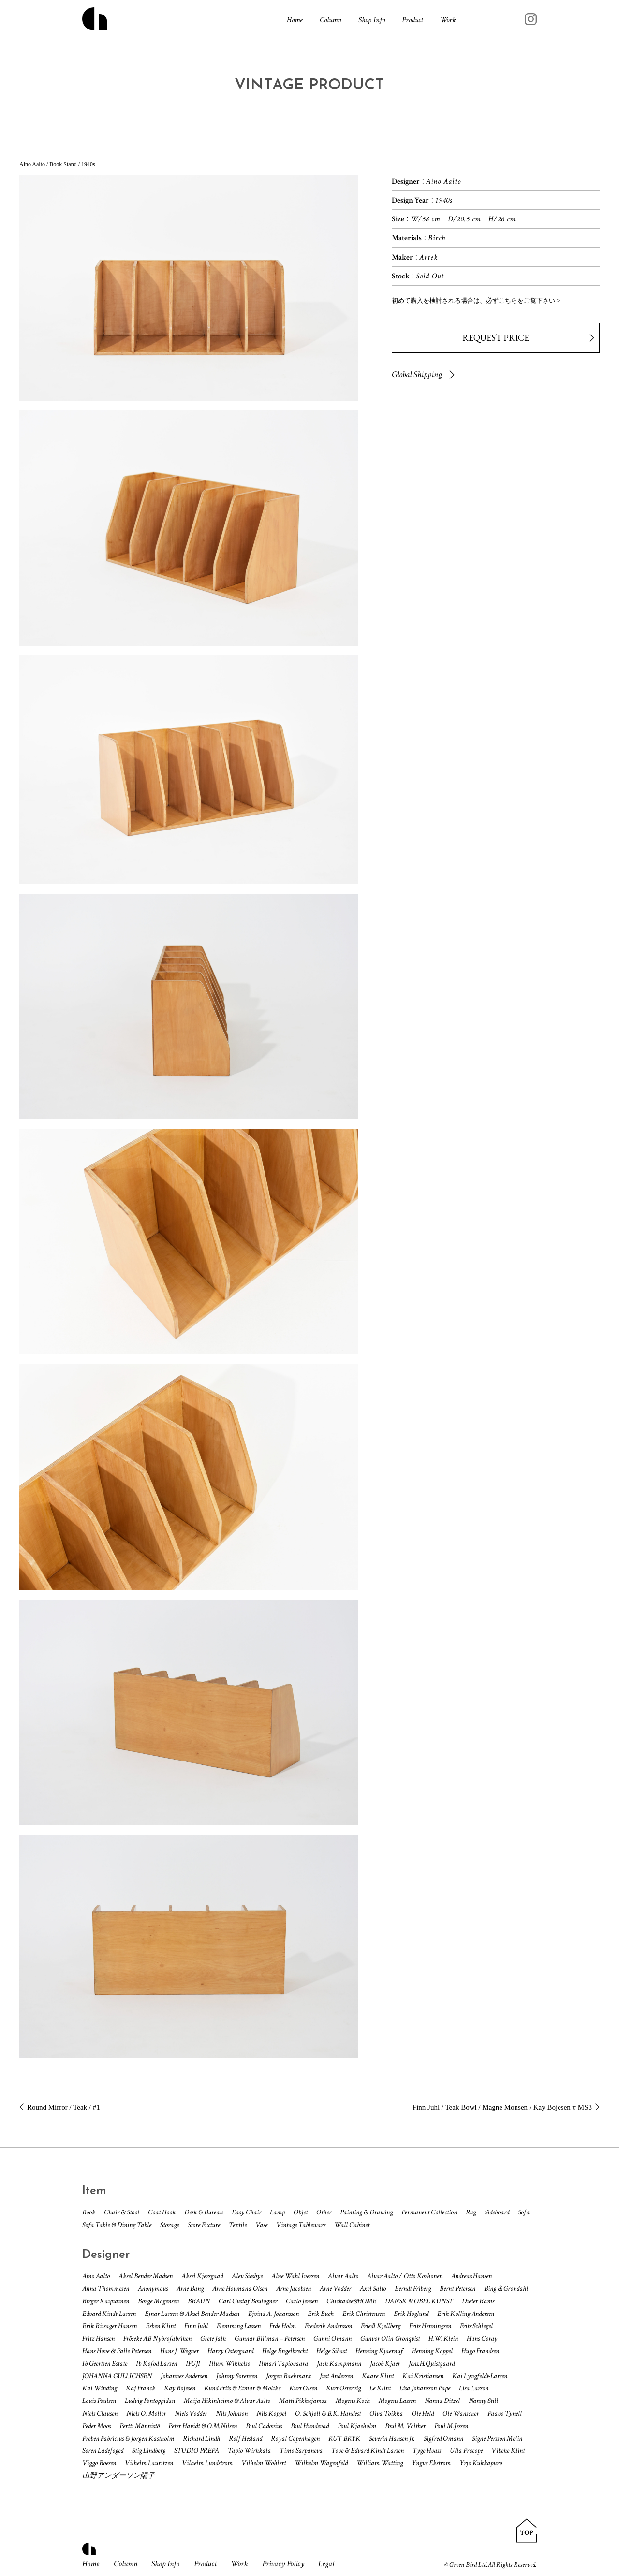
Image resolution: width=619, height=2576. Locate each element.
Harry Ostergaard (230, 2351)
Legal (326, 2564)
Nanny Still (483, 2400)
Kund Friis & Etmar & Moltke (242, 2388)
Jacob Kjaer (385, 2363)
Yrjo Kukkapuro (480, 2463)
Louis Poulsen (99, 2400)
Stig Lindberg (148, 2450)
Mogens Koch (353, 2400)
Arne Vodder (335, 2288)
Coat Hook (162, 2212)
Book (88, 2212)
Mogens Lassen (397, 2400)
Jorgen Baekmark (288, 2376)
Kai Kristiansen (422, 2376)
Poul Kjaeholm (357, 2425)
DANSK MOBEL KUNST (419, 2301)
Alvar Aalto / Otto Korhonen (404, 2276)
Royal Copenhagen (295, 2438)
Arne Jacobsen (293, 2288)
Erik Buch (321, 2313)
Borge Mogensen (158, 2301)
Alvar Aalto (343, 2276)
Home (295, 20)
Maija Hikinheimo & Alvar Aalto (227, 2400)
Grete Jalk (213, 2338)
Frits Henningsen (430, 2325)
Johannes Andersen (184, 2376)
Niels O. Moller (146, 2413)
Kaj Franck (140, 2388)
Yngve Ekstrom (431, 2463)
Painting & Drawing (366, 2212)
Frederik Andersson (328, 2325)
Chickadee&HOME (351, 2301)
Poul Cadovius (264, 2425)
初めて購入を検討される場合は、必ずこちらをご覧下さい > (476, 300)
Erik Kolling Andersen (465, 2313)
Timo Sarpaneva (301, 2450)
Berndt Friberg (413, 2288)
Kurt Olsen (303, 2388)
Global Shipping (417, 374)
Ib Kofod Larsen (156, 2363)
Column (330, 20)
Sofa (524, 2212)
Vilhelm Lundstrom (207, 2463)
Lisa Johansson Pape (424, 2388)
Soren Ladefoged (102, 2450)
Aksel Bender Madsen (145, 2276)
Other (323, 2212)
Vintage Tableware (300, 2224)
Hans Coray (482, 2338)
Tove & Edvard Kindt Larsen (367, 2450)
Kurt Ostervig (343, 2388)
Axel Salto (373, 2288)
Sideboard (497, 2212)
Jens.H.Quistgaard (432, 2363)
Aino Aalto (96, 2276)
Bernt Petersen (457, 2288)
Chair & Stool (121, 2212)
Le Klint (380, 2388)
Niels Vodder (191, 2413)
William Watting (379, 2463)
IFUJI (193, 2363)
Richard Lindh (201, 2438)
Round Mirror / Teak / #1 (63, 2107)
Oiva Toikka (386, 2413)
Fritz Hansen (98, 2338)
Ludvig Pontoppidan (150, 2400)
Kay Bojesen (179, 2388)
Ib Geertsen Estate (104, 2363)
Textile (238, 2224)
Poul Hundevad (310, 2425)
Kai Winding (99, 2388)
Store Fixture (204, 2224)
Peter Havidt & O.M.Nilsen (202, 2425)
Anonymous (153, 2288)
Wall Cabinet (351, 2224)
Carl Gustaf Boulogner (248, 2301)
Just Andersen (336, 2376)
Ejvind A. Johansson (273, 2313)
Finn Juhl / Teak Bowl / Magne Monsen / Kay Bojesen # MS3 (502, 2107)
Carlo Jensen (302, 2301)
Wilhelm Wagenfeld (321, 2463)
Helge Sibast (331, 2351)
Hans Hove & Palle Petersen (116, 2351)
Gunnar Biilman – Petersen (270, 2338)
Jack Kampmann (339, 2363)
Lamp (277, 2212)
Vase (261, 2224)
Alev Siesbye (247, 2276)
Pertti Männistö (139, 2425)
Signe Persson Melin (497, 2438)
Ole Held (423, 2413)
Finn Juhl (196, 2325)
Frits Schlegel (476, 2325)
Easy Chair (246, 2212)
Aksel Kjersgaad (202, 2276)
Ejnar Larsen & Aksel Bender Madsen (192, 2313)
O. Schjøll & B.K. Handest (328, 2413)
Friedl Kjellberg (380, 2325)
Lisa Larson (473, 2388)
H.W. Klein (443, 2338)
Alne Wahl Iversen (295, 2276)
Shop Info (371, 20)
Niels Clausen (100, 2413)
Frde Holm (282, 2325)
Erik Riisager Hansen (109, 2325)
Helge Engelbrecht (285, 2351)
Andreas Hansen (471, 2276)
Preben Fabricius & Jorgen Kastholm (128, 2438)
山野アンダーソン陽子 (118, 2475)
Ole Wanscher (460, 2413)
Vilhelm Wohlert (263, 2463)
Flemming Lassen (239, 2325)
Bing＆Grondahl (506, 2288)
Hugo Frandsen (480, 2351)
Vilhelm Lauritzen (149, 2463)
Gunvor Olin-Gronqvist (390, 2338)
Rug (471, 2212)
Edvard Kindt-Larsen (109, 2313)
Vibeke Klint (508, 2450)
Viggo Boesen (99, 2463)
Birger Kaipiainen (105, 2301)
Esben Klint (161, 2325)
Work (448, 20)
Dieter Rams (478, 2301)
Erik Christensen (363, 2313)
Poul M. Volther (405, 2425)
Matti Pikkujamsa (303, 2400)
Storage (169, 2224)
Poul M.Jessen (451, 2425)
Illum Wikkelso (229, 2363)
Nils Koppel (271, 2413)
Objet (301, 2212)
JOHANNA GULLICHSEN (117, 2376)
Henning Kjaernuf (379, 2351)
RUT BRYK (344, 2438)
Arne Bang (190, 2288)
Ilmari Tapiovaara (283, 2363)
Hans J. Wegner (179, 2351)
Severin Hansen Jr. (392, 2438)
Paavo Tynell (504, 2413)
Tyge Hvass (427, 2450)
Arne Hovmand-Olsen (239, 2288)
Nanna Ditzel (442, 2400)
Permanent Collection (429, 2212)
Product (412, 20)
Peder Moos (96, 2425)
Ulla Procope (466, 2450)
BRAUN (199, 2301)
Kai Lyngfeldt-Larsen (479, 2376)
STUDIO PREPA (196, 2450)
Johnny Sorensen (236, 2376)
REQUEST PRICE (495, 337)
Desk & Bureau (203, 2212)
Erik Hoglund (411, 2313)
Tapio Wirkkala (249, 2450)
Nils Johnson (232, 2413)
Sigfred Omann (443, 2438)
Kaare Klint (378, 2376)
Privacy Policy (283, 2564)
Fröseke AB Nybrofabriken (157, 2338)
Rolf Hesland (245, 2438)
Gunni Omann (332, 2338)
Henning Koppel (432, 2351)
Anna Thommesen (105, 2288)
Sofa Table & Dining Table (116, 2224)
